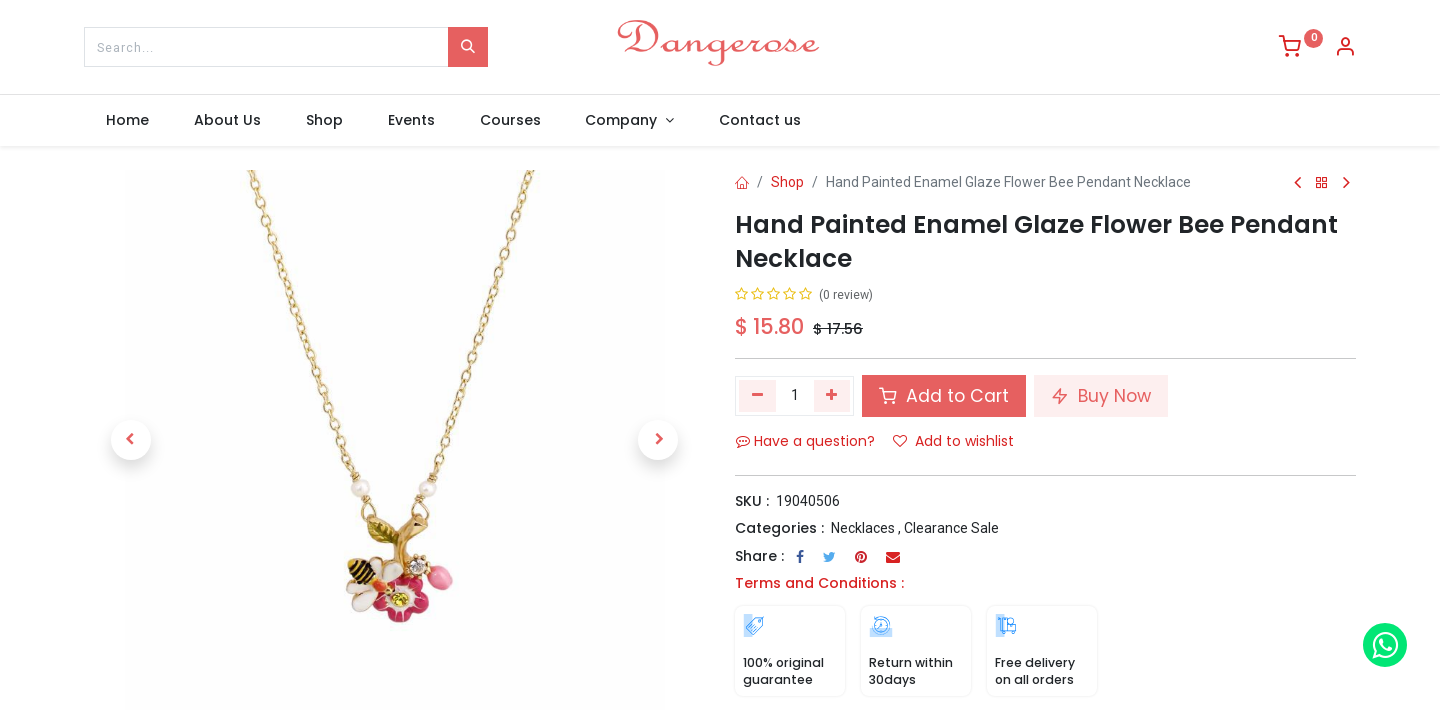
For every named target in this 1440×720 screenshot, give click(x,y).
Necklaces (863, 528)
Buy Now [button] (1101, 396)
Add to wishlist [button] (953, 441)
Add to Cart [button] (944, 396)
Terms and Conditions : (819, 583)
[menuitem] (128, 121)
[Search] (468, 47)
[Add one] (832, 396)
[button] (130, 440)
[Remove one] (757, 396)
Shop (787, 182)
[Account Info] (1345, 49)
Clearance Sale (951, 528)
